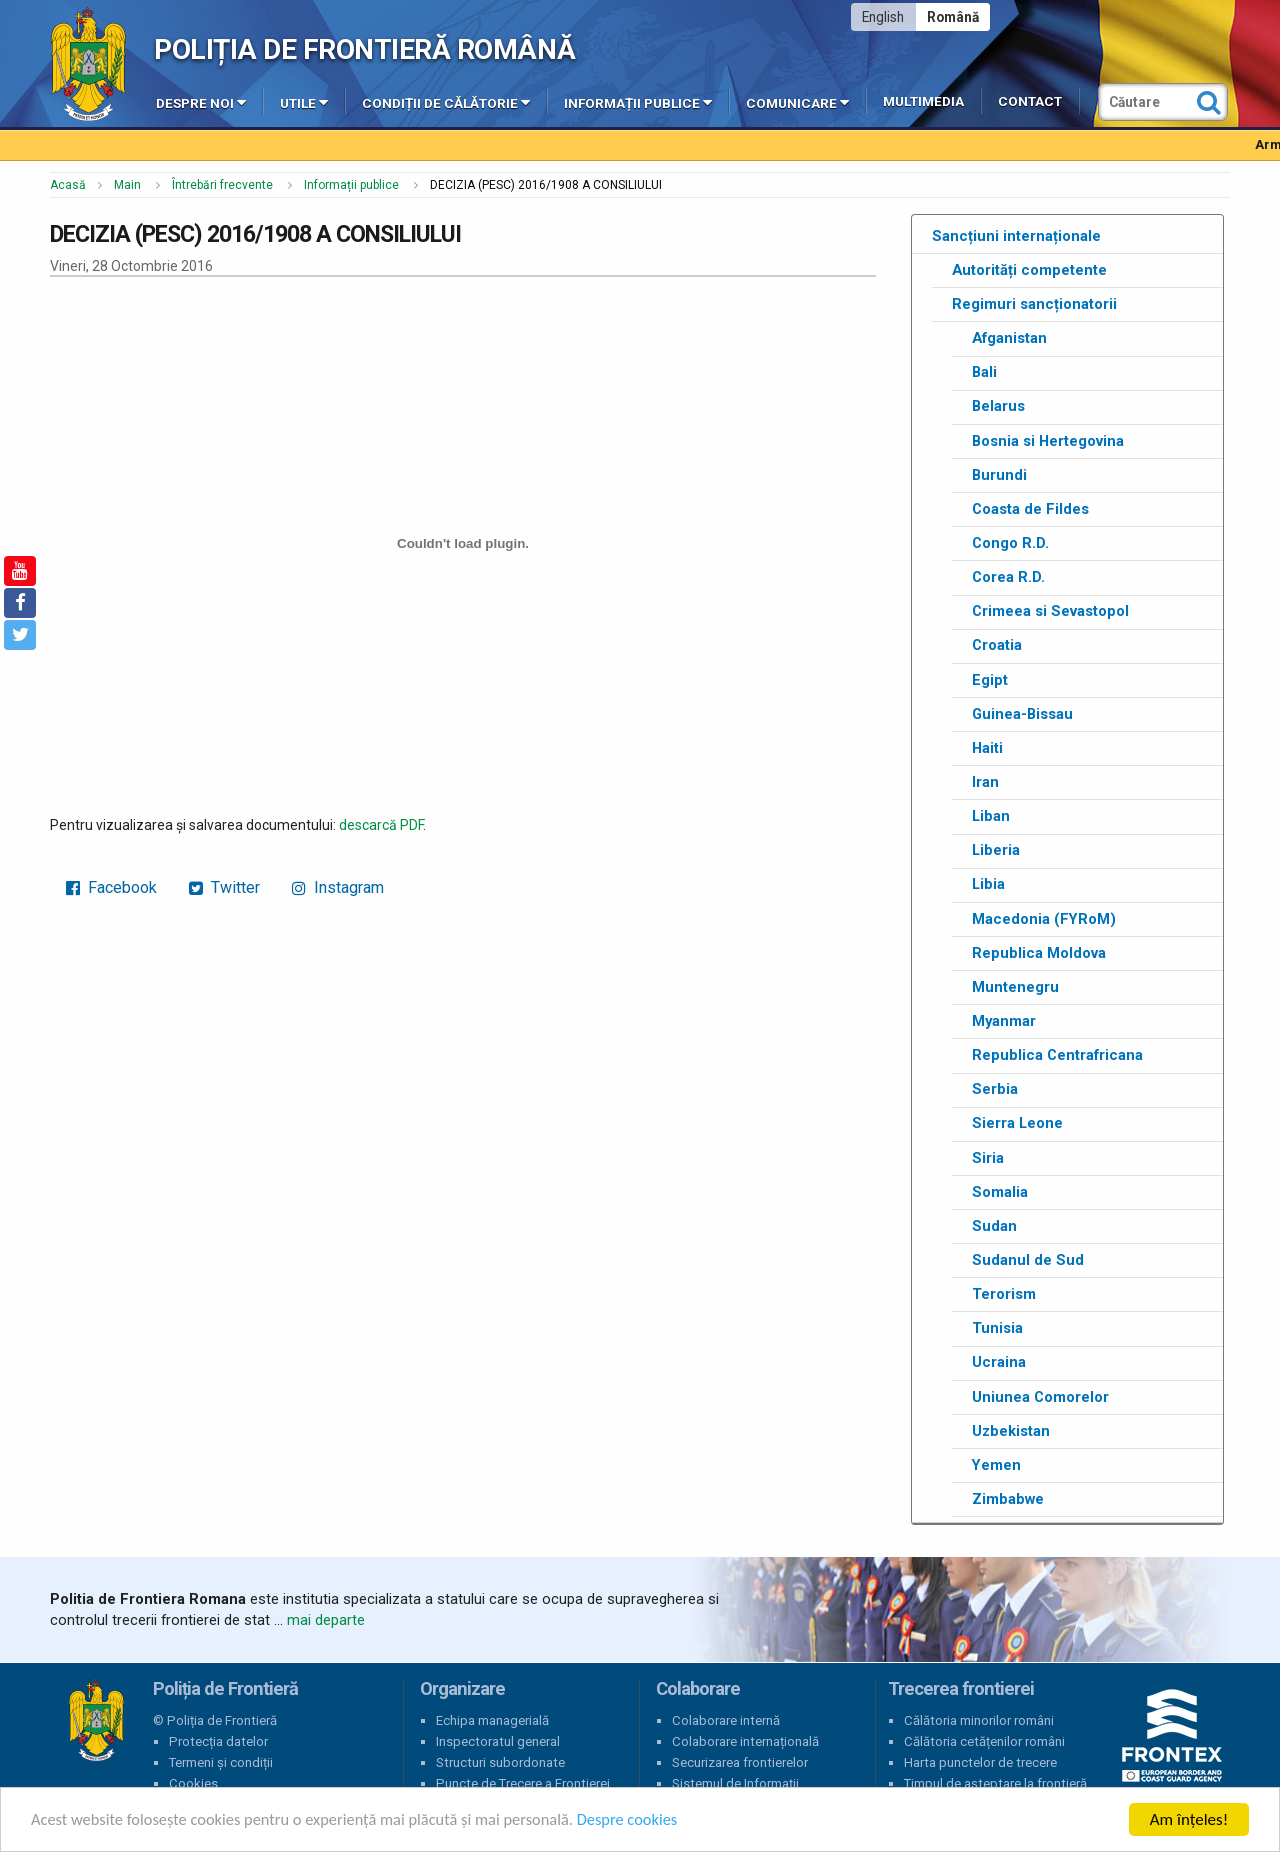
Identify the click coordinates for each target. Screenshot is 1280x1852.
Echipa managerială (492, 1720)
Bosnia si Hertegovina (1048, 441)
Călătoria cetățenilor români (984, 1741)
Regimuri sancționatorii (1034, 304)
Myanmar (1004, 1021)
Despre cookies (648, 1820)
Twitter (224, 887)
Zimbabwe (1008, 1499)
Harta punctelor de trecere (980, 1762)
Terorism (1004, 1294)
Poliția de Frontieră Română (364, 49)
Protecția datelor (218, 1741)
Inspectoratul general (498, 1741)
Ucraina (999, 1362)
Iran (985, 782)
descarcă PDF (381, 825)
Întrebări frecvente (222, 185)
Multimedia (923, 101)
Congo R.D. (1010, 543)
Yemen (996, 1465)
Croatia (997, 645)
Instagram (338, 887)
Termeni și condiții (221, 1762)
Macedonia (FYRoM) (1044, 919)
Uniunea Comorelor (1040, 1397)
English (883, 17)
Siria (988, 1158)
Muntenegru (1015, 987)
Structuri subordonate (500, 1762)
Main (127, 185)
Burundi (999, 475)
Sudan (994, 1226)
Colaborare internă (726, 1720)
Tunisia (997, 1328)
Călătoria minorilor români (979, 1720)
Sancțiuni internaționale (1016, 236)
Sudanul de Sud (1028, 1260)
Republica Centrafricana (1057, 1055)
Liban (991, 816)
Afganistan (1009, 338)
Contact (1030, 101)
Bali (984, 372)
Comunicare (797, 102)
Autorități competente (1029, 270)
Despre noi (201, 102)
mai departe (326, 1620)
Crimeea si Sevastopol (1050, 611)
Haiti (987, 748)
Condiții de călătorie (446, 102)
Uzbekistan (1011, 1431)
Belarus (998, 406)
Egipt (990, 680)
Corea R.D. (1008, 577)
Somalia (1000, 1192)
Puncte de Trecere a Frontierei (523, 1783)
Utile (304, 102)
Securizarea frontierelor (740, 1762)
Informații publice (638, 102)
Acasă (68, 185)
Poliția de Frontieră (96, 1721)
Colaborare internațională (745, 1741)
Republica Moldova (1039, 953)
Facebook (111, 887)
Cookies (193, 1783)
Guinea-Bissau (1022, 714)
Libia (988, 884)
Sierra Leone (1017, 1123)
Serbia (995, 1089)
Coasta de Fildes (1030, 509)
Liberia (996, 850)
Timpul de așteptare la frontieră (995, 1783)
